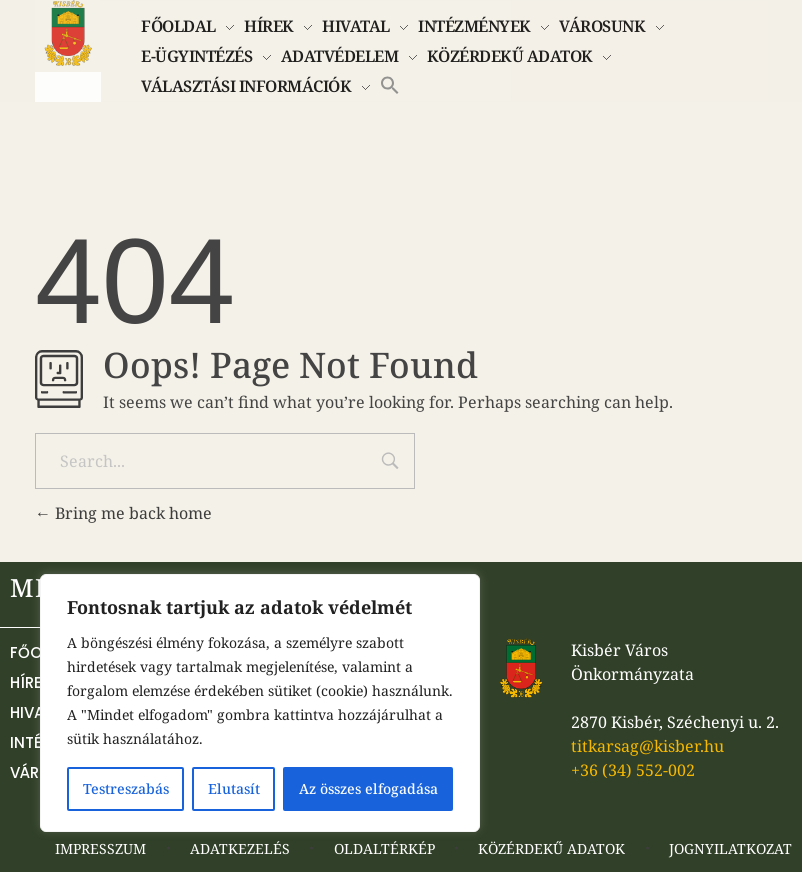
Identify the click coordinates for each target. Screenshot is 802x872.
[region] (260, 703)
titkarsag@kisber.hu (647, 746)
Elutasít (234, 788)
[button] (390, 83)
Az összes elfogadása (368, 788)
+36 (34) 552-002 (633, 770)
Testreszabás (126, 788)
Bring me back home (123, 513)
